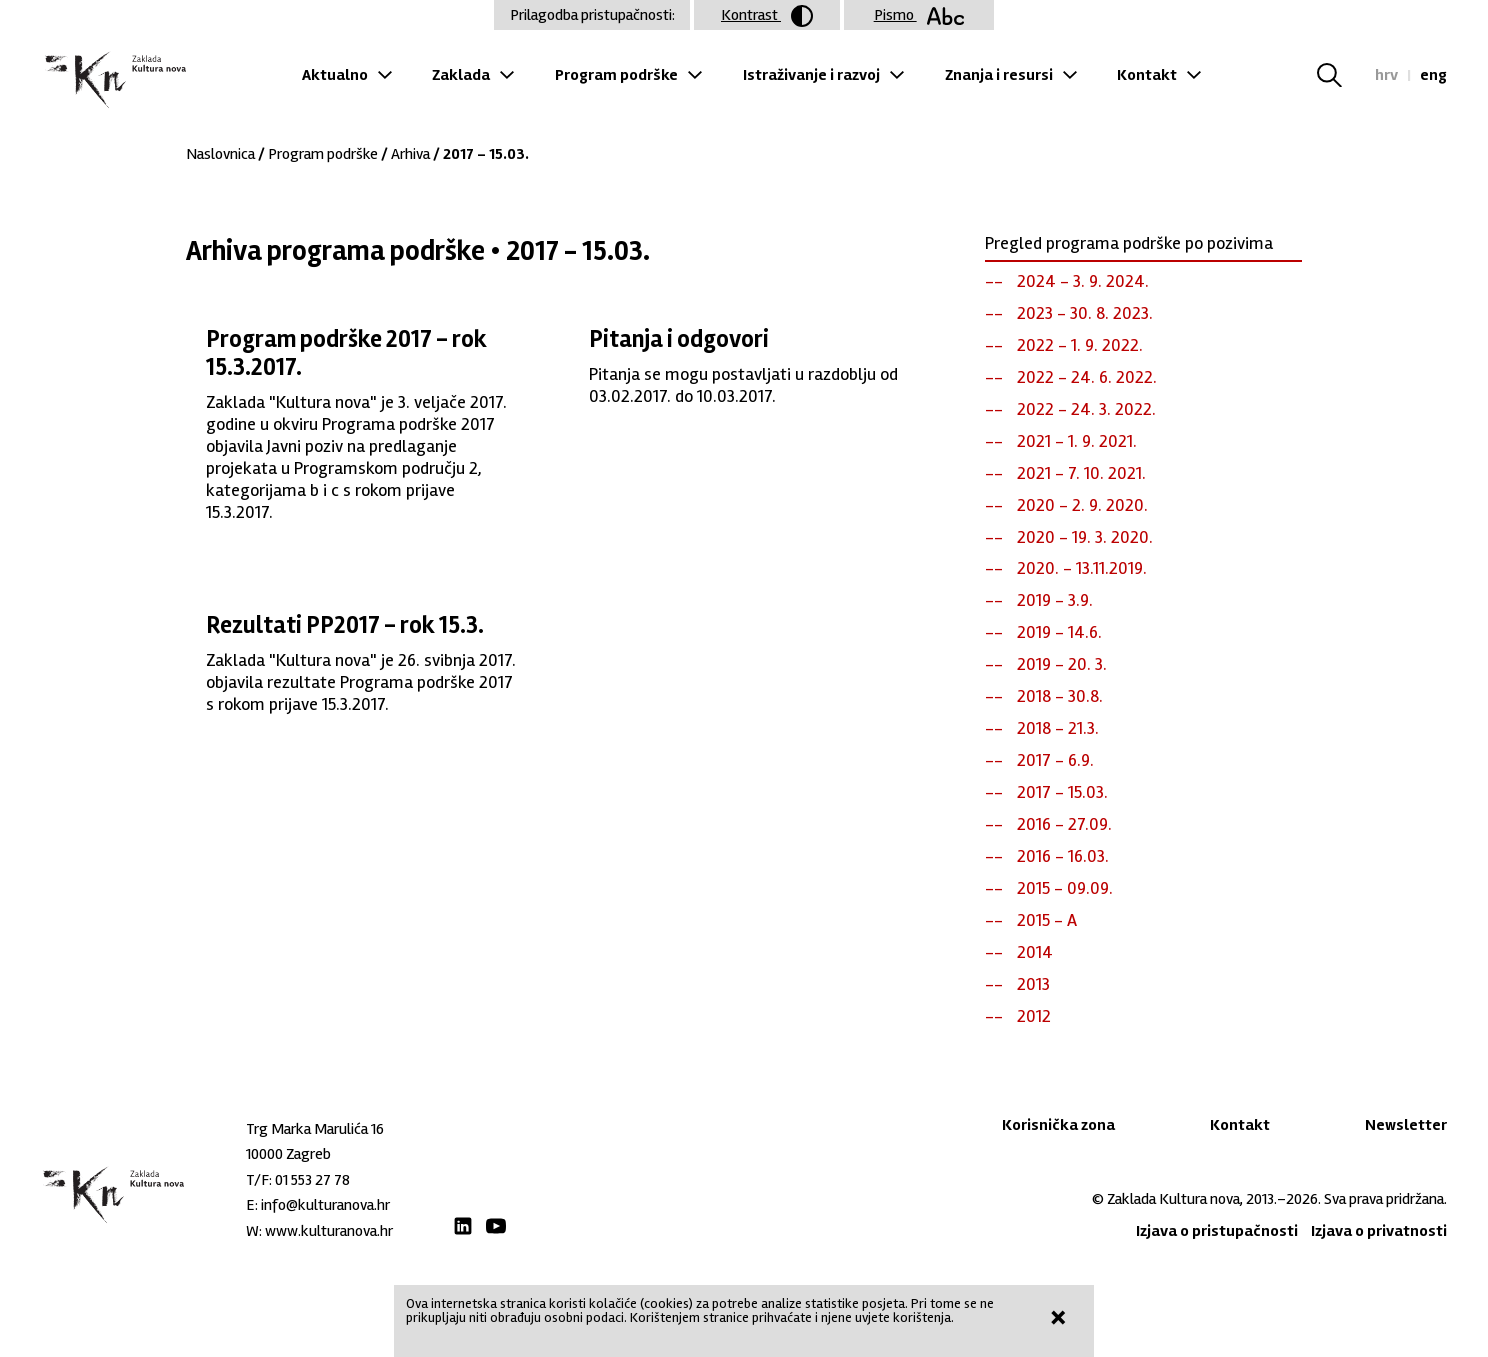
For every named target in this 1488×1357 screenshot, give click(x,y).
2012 (1034, 1016)
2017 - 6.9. (1055, 760)
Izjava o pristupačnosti (1217, 1231)
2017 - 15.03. (1062, 792)
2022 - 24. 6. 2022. (1087, 377)
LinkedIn (463, 1226)
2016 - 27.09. (1064, 824)
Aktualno (335, 75)
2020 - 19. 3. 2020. (1085, 537)
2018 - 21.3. (1058, 728)
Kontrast (767, 16)
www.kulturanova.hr (329, 1231)
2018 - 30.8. (1060, 696)
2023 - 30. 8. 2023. (1085, 313)
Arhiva (410, 154)
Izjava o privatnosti (1379, 1231)
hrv (1386, 75)
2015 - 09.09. (1065, 888)
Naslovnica (220, 154)
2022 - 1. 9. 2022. (1080, 345)
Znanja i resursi (999, 75)
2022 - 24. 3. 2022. (1086, 409)
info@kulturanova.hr (325, 1205)
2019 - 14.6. (1059, 632)
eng (1433, 75)
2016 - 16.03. (1063, 856)
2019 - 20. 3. (1062, 664)
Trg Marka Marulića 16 (315, 1129)
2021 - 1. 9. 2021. (1077, 441)
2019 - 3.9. (1055, 600)
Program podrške (616, 75)
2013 (1033, 984)
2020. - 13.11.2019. (1082, 568)
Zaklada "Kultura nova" (113, 80)
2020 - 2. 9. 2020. (1082, 505)
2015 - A (1047, 920)
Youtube (496, 1226)
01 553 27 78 (312, 1180)
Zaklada (461, 75)
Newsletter (1406, 1125)
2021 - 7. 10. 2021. (1081, 473)
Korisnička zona (1058, 1125)
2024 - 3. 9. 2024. (1083, 281)
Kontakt (1147, 75)
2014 (1035, 952)
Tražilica (1341, 75)
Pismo (919, 15)
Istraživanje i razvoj (811, 75)
